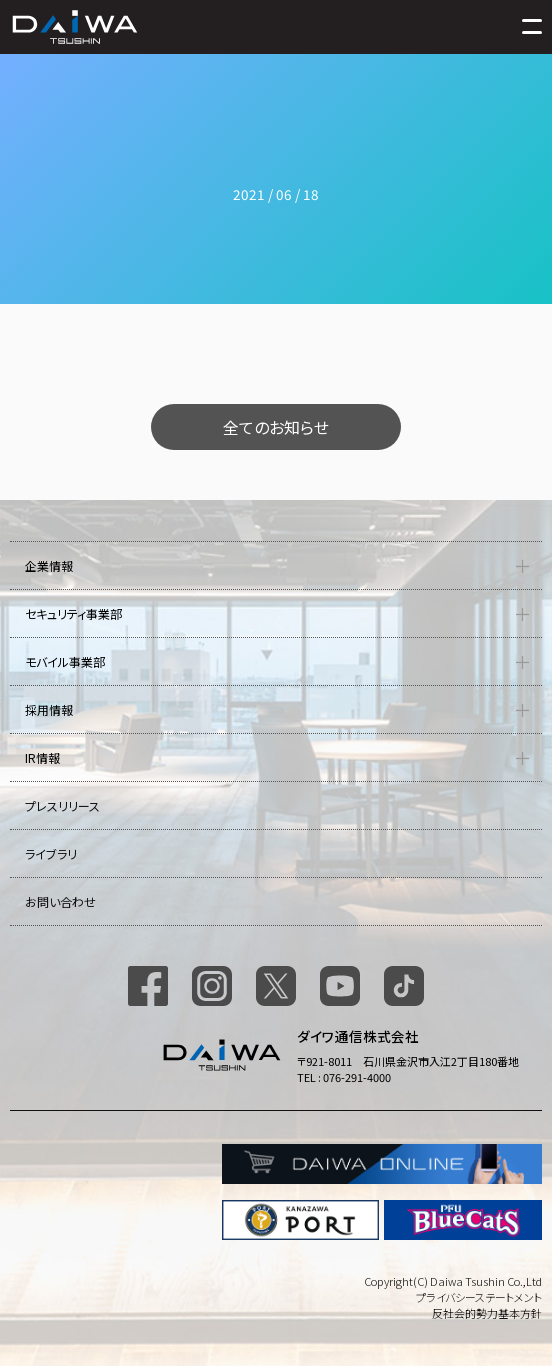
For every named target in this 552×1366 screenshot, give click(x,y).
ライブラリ (51, 853)
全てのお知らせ (276, 427)
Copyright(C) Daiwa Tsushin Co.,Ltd (453, 1281)
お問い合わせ (60, 901)
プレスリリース (62, 805)
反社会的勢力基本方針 (487, 1313)
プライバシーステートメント (479, 1297)
